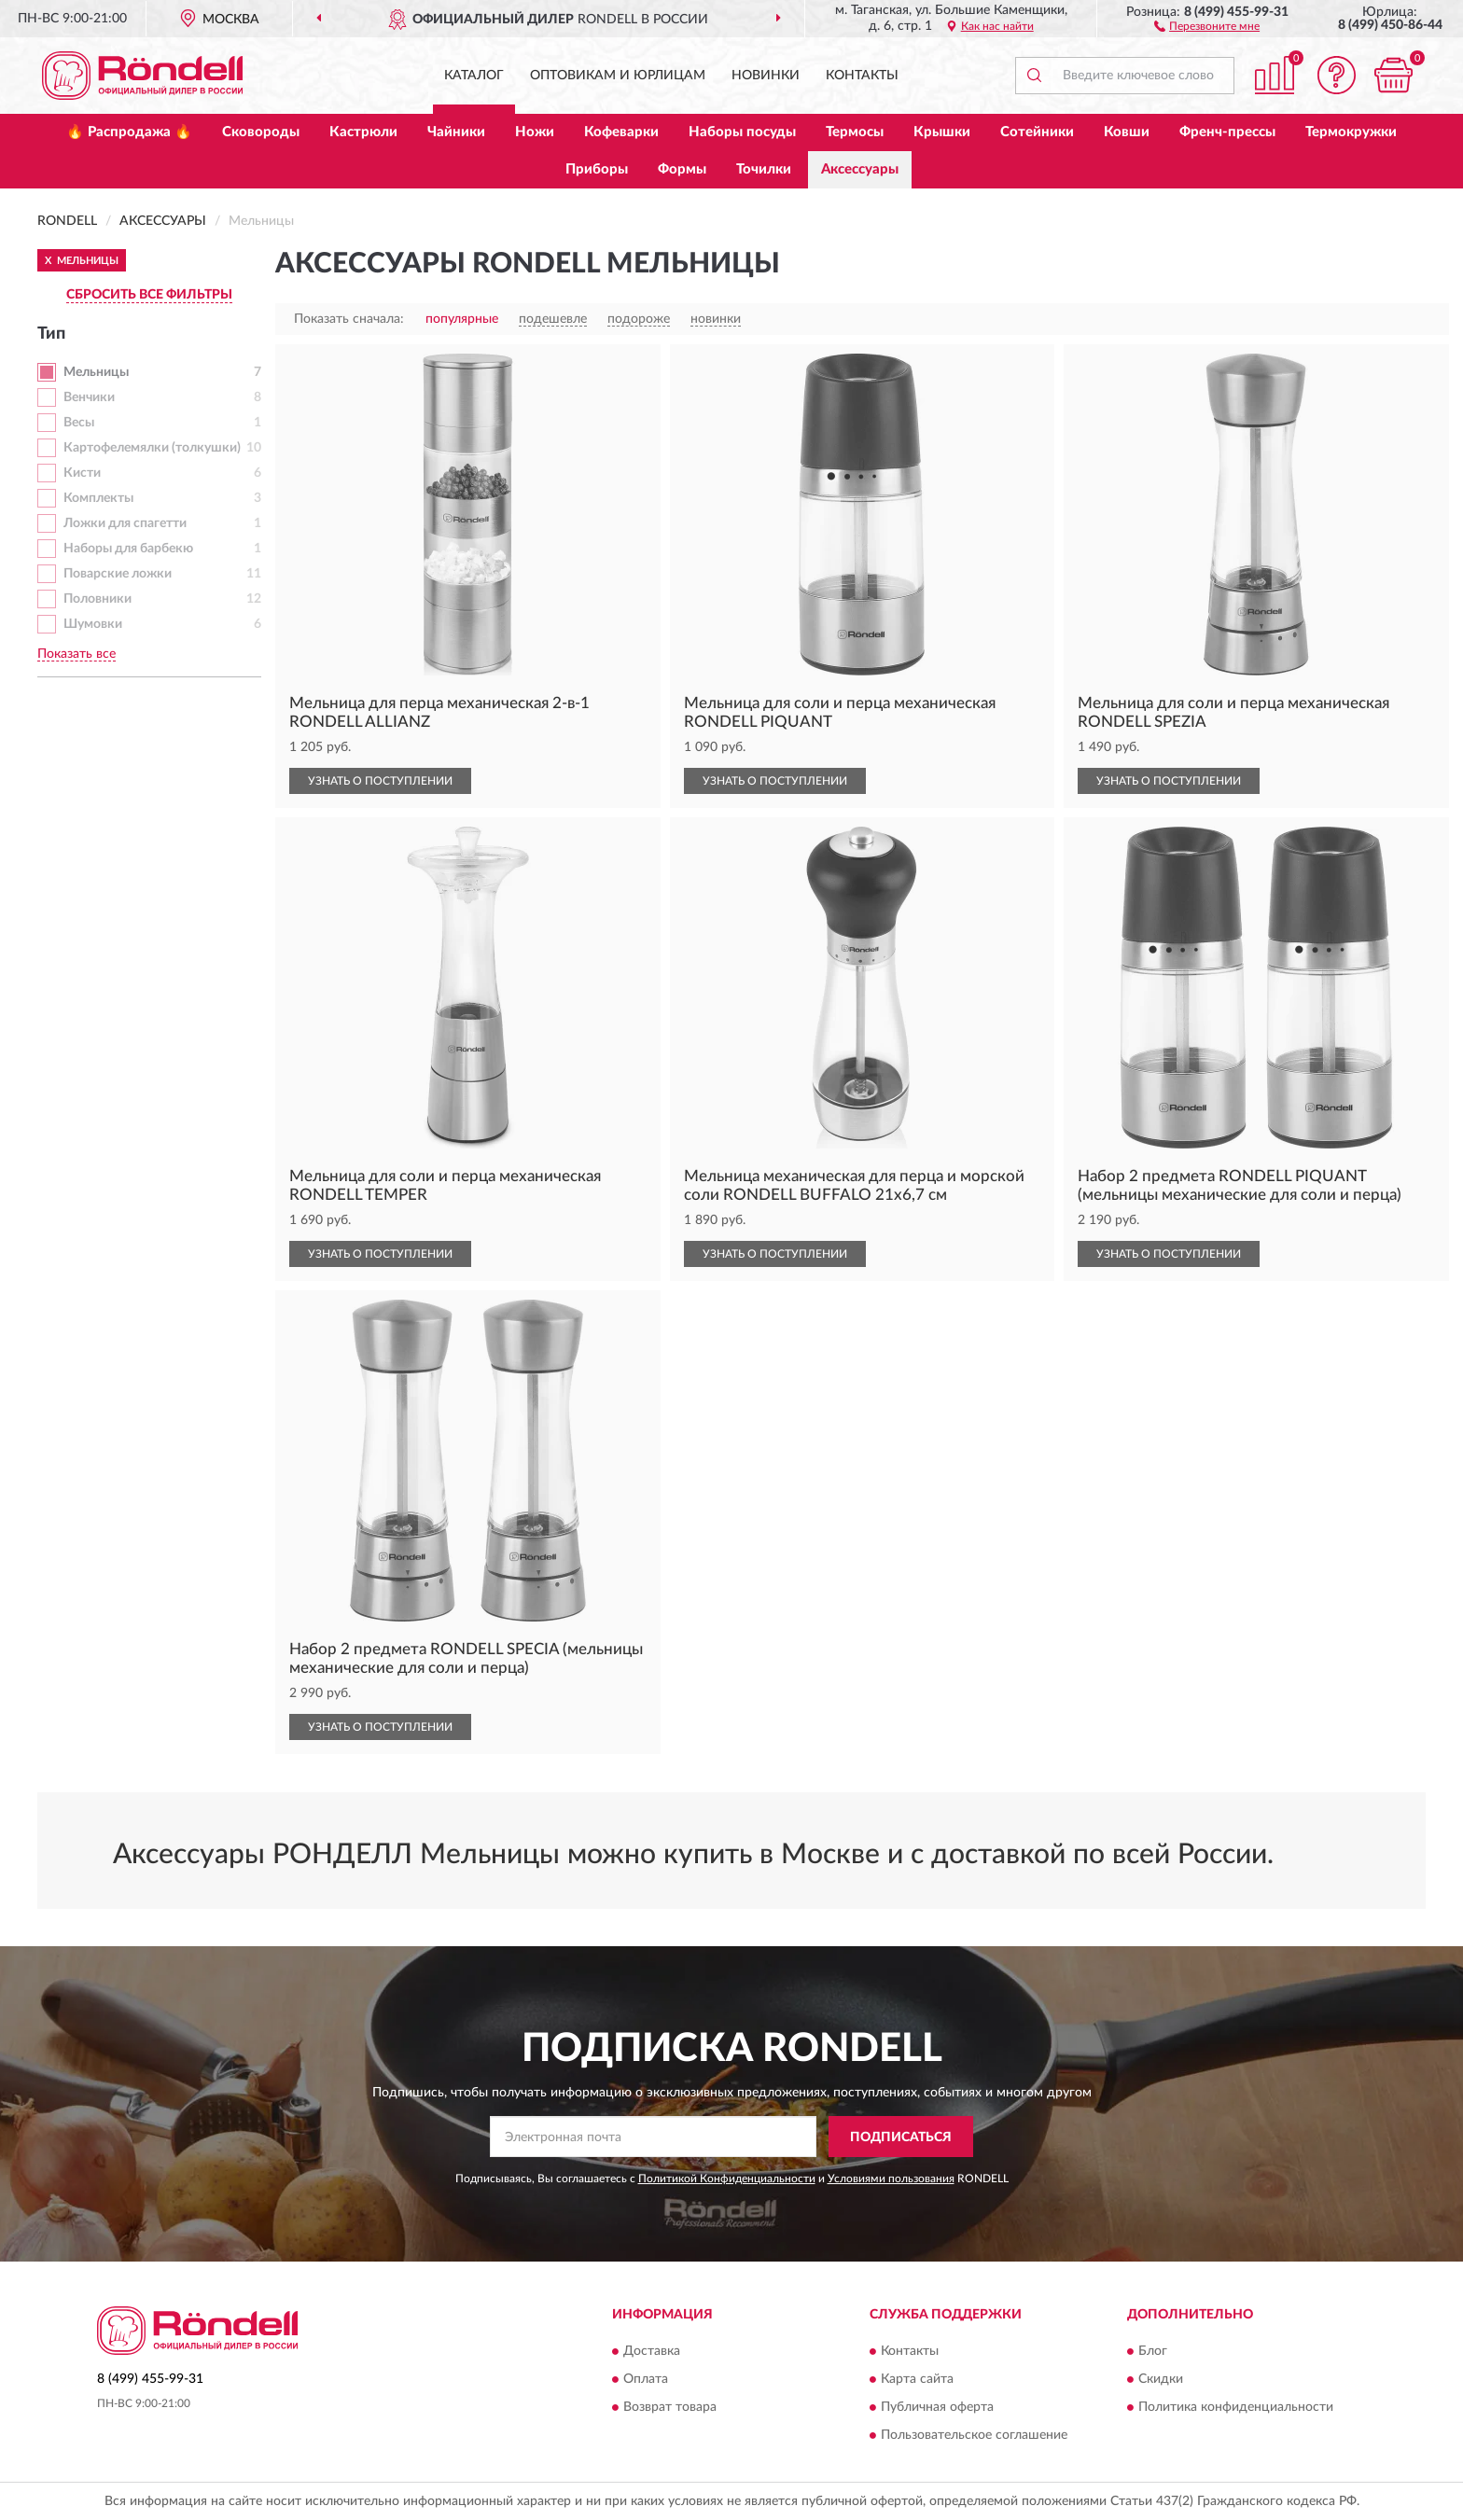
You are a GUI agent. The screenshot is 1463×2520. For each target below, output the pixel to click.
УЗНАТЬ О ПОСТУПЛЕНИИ (380, 781)
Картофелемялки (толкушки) (152, 447)
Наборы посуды (742, 132)
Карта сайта (917, 2379)
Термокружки (1351, 132)
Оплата (645, 2379)
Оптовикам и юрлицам (617, 75)
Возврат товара (670, 2407)
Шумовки (92, 624)
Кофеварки (621, 132)
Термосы (855, 132)
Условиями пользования (891, 2178)
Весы (78, 422)
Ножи (534, 132)
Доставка (651, 2351)
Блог (1152, 2351)
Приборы (596, 169)
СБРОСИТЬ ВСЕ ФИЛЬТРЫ (149, 294)
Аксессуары (860, 169)
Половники (97, 599)
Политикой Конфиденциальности (726, 2178)
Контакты (862, 75)
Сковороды (261, 132)
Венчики (89, 397)
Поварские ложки (117, 573)
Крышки (941, 132)
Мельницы (96, 372)
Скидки (1160, 2379)
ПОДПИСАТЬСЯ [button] (901, 2137)
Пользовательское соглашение (974, 2435)
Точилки (763, 169)
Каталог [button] (474, 75)
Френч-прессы (1227, 132)
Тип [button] (51, 334)
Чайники (456, 132)
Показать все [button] (76, 654)
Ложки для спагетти (125, 523)
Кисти (82, 473)
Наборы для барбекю (128, 548)
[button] (1207, 25)
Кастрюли (363, 132)
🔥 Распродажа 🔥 (129, 132)
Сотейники (1037, 132)
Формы (682, 169)
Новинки (766, 75)
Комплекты (98, 498)
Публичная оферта (937, 2407)
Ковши (1127, 132)
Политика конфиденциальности (1235, 2407)
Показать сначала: (349, 319)
